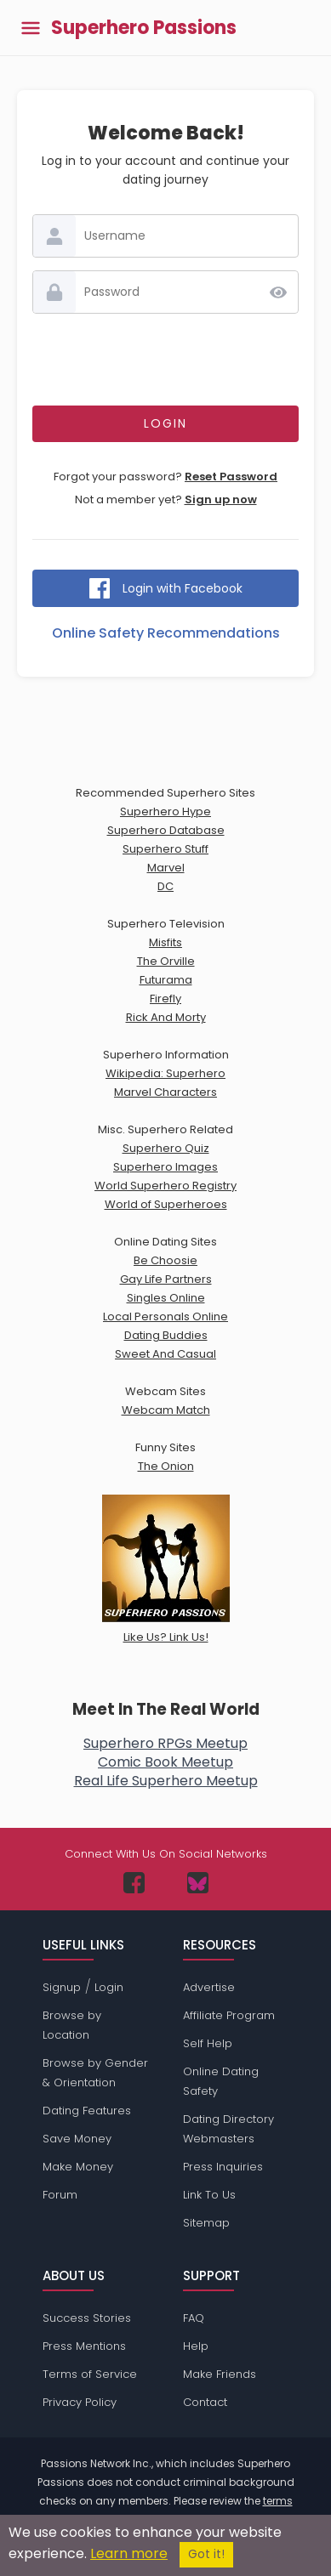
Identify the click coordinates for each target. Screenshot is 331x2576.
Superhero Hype (165, 811)
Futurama (166, 980)
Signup (62, 1987)
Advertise (209, 1987)
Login (108, 1987)
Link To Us (209, 2195)
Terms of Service (90, 2374)
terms (278, 2501)
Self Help (207, 2043)
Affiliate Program (229, 2015)
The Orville (166, 961)
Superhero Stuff (165, 849)
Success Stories (87, 2318)
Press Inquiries (223, 2167)
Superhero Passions (144, 28)
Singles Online (166, 1298)
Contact (205, 2402)
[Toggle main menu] (31, 27)
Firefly (165, 998)
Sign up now (221, 499)
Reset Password (231, 476)
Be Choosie (165, 1260)
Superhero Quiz (166, 1148)
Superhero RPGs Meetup (165, 1743)
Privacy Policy (80, 2402)
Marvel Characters (165, 1092)
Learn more (129, 2553)
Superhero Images (165, 1167)
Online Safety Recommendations (166, 633)
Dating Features (87, 2110)
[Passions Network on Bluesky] (197, 1882)
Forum (60, 2195)
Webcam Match (166, 1410)
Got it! (206, 2554)
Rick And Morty (166, 1017)
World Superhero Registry (165, 1185)
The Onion (166, 1466)
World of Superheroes (166, 1204)
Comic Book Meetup (165, 1762)
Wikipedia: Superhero (165, 1073)
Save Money (77, 2139)
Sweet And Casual (165, 1354)
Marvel (166, 868)
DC (165, 886)
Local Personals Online (165, 1316)
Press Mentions (84, 2346)
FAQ (193, 2318)
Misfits (165, 942)
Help (195, 2346)
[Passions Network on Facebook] (134, 1882)
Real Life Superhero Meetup (166, 1780)
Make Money (78, 2167)
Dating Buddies (166, 1335)
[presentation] (166, 359)
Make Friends (219, 2374)
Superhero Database (166, 830)
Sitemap (206, 2223)
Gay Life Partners (166, 1279)
